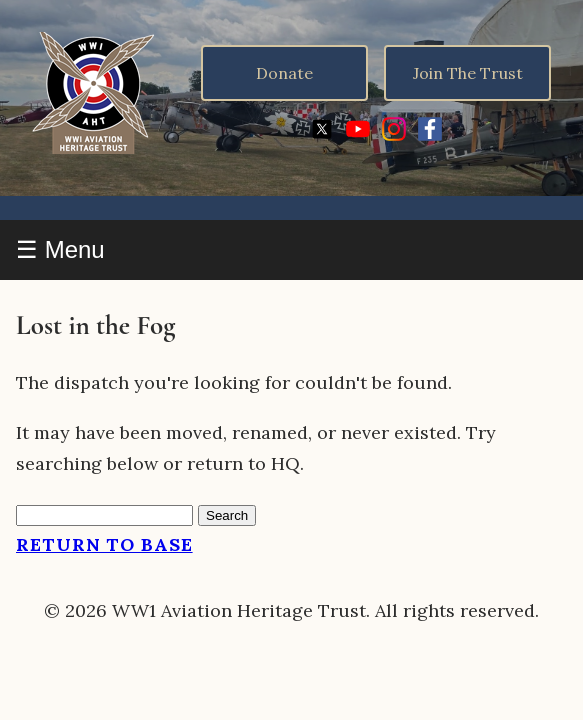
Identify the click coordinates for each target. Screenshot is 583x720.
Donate (284, 73)
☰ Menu (60, 249)
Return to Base (104, 544)
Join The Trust (468, 73)
